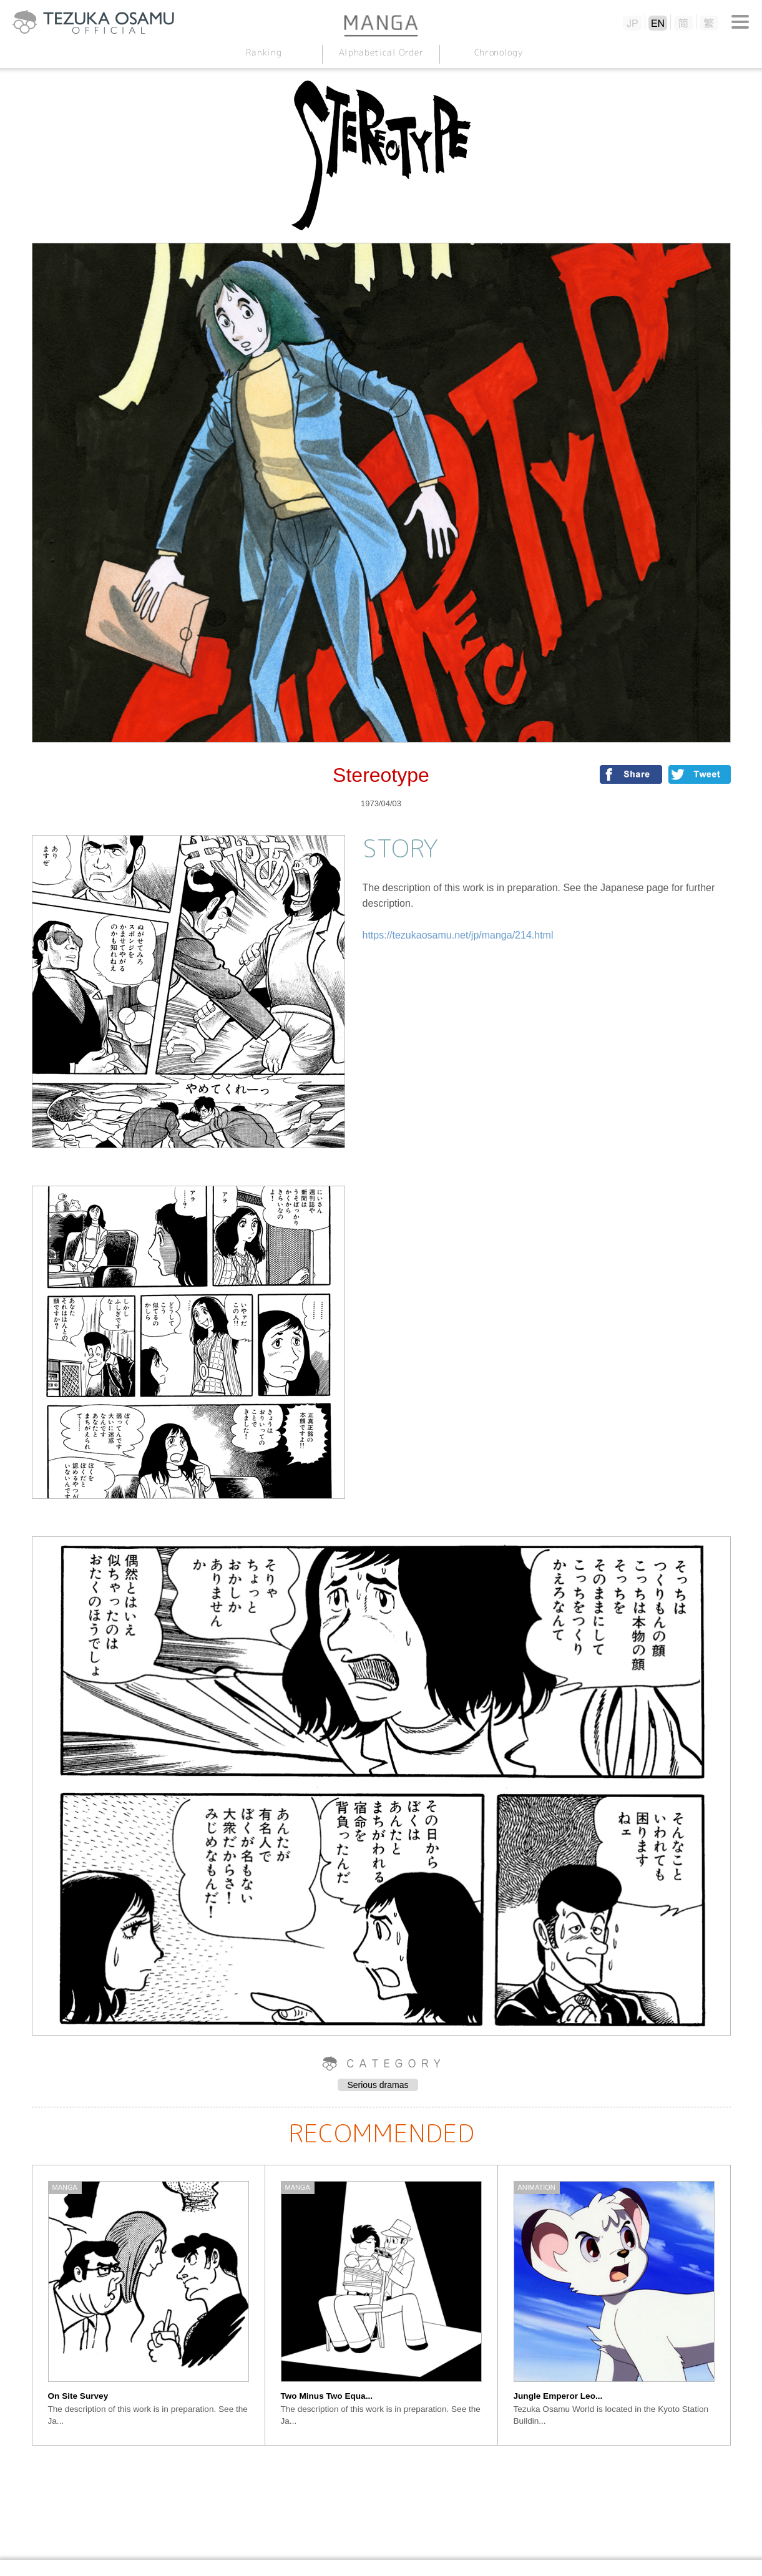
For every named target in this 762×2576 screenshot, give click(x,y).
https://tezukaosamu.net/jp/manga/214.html (458, 935)
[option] (148, 2305)
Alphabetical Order (381, 52)
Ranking (264, 52)
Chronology (498, 52)
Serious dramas (377, 2085)
